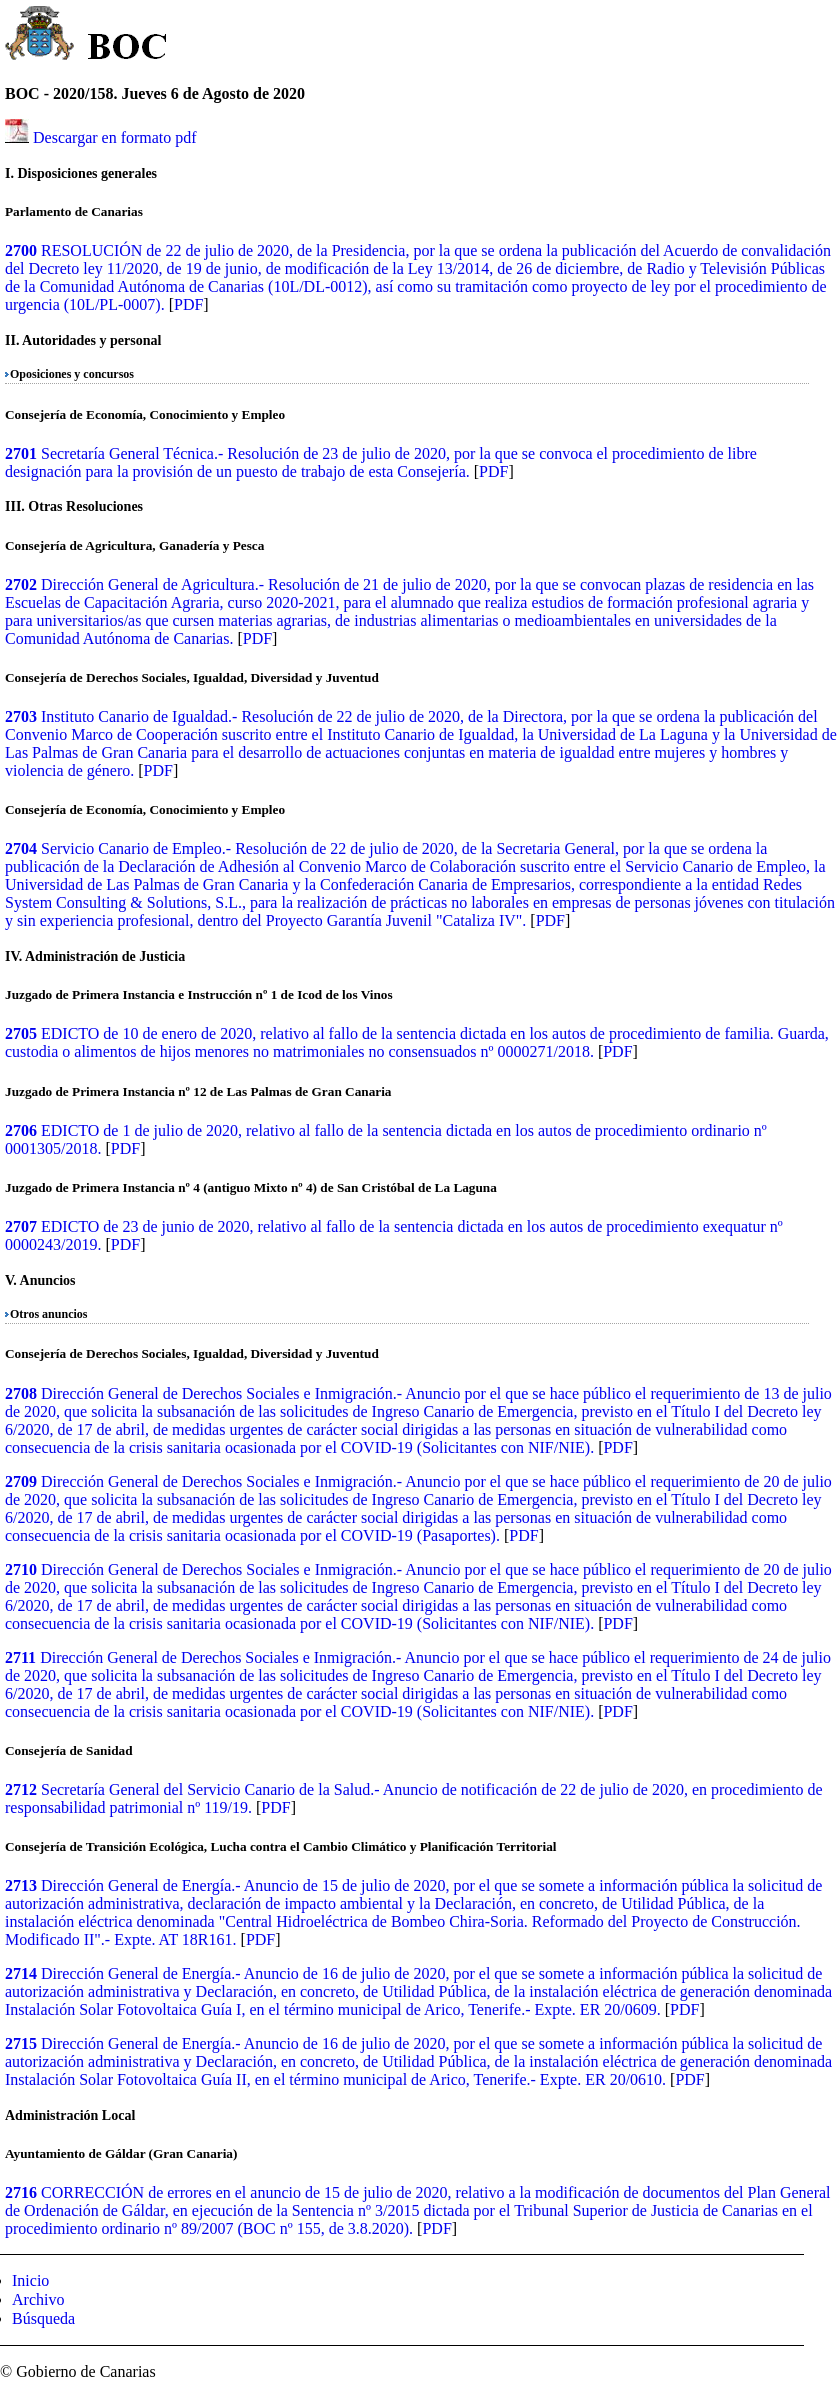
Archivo (38, 2299)
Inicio (30, 2280)
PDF (188, 304)
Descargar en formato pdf (115, 137)
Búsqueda (43, 2318)
